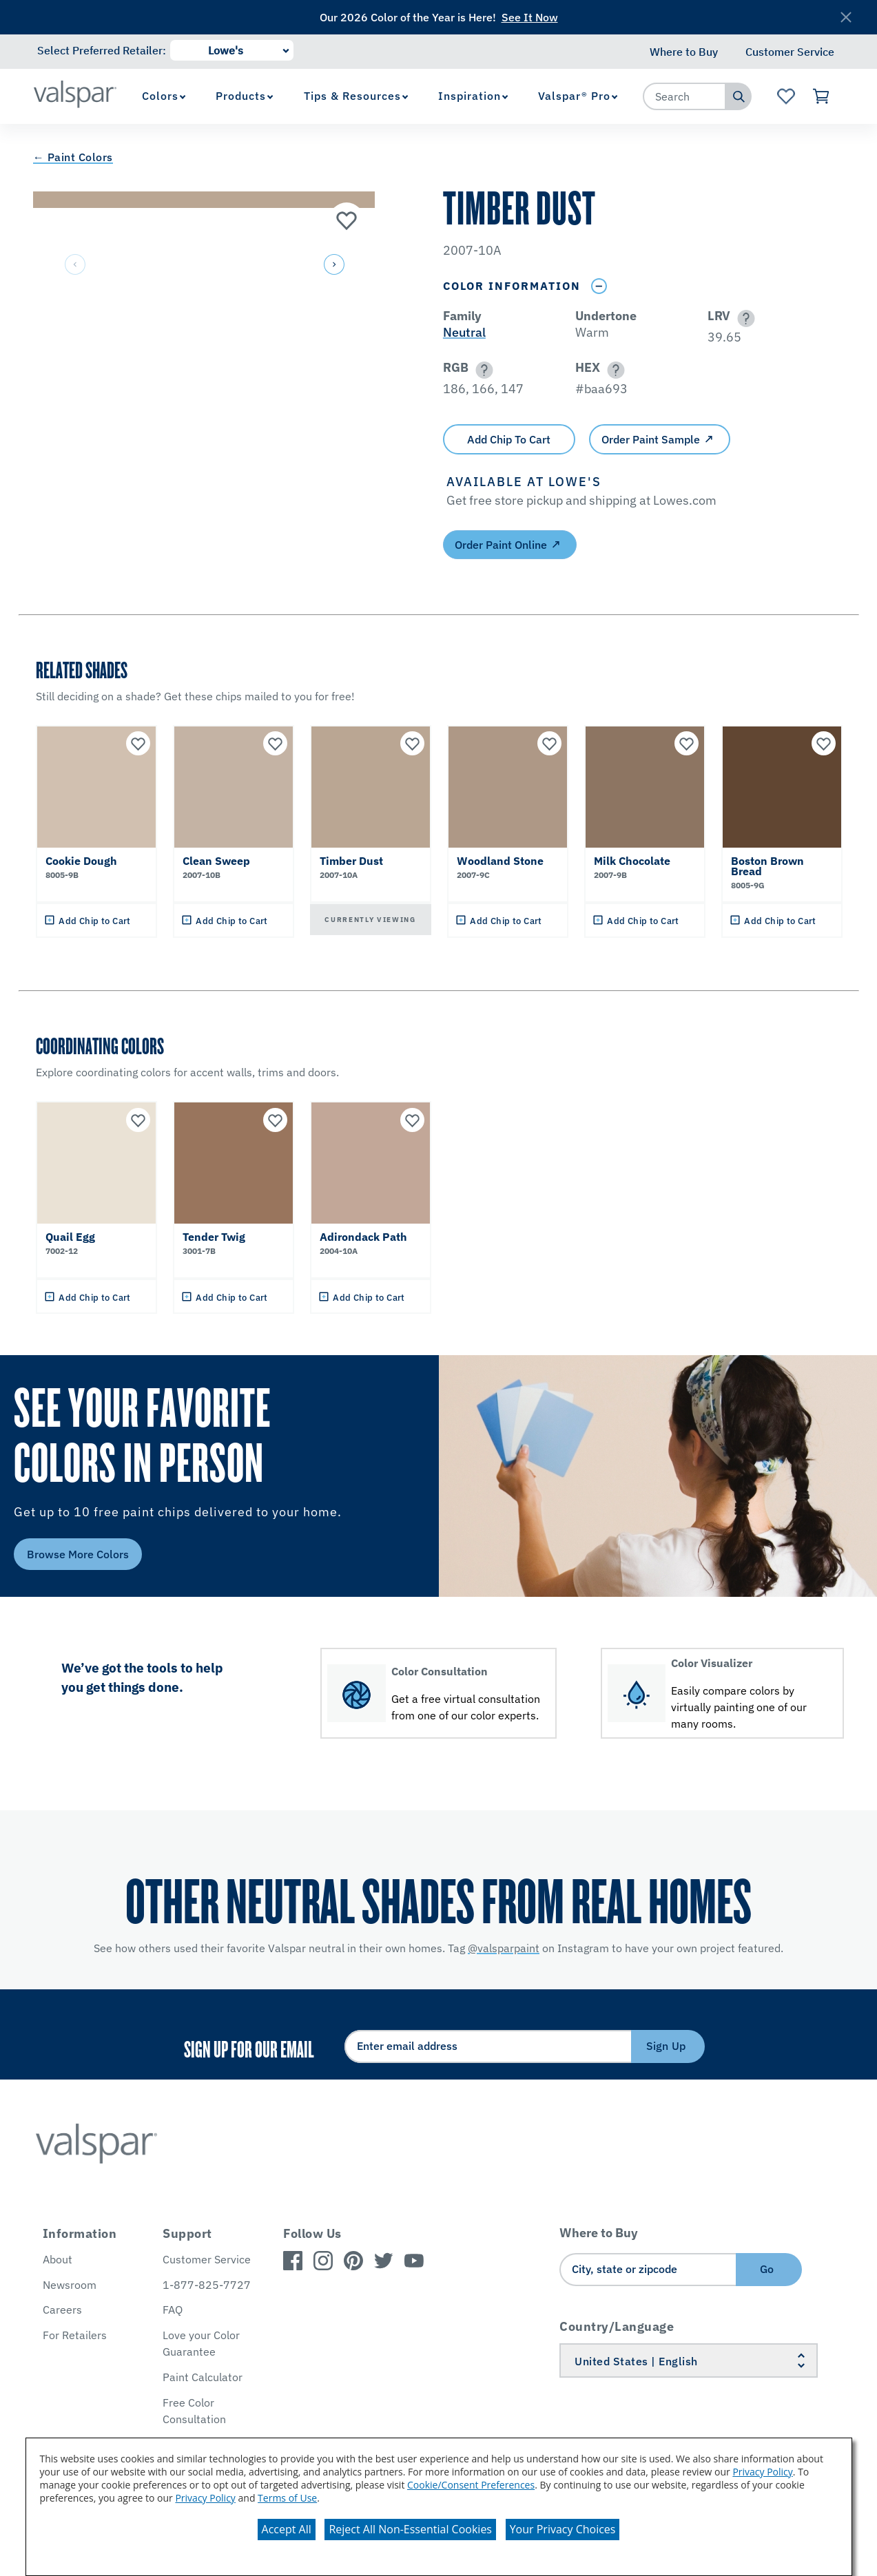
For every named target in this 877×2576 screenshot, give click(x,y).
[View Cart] (822, 96)
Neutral (464, 332)
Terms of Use (287, 2497)
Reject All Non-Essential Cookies (410, 2529)
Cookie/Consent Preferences (471, 2484)
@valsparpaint (503, 1948)
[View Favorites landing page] (786, 96)
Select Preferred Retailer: (101, 50)
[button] (333, 265)
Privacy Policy (762, 2471)
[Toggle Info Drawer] (599, 286)
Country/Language (616, 2326)
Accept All (286, 2529)
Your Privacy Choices (563, 2529)
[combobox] (685, 96)
